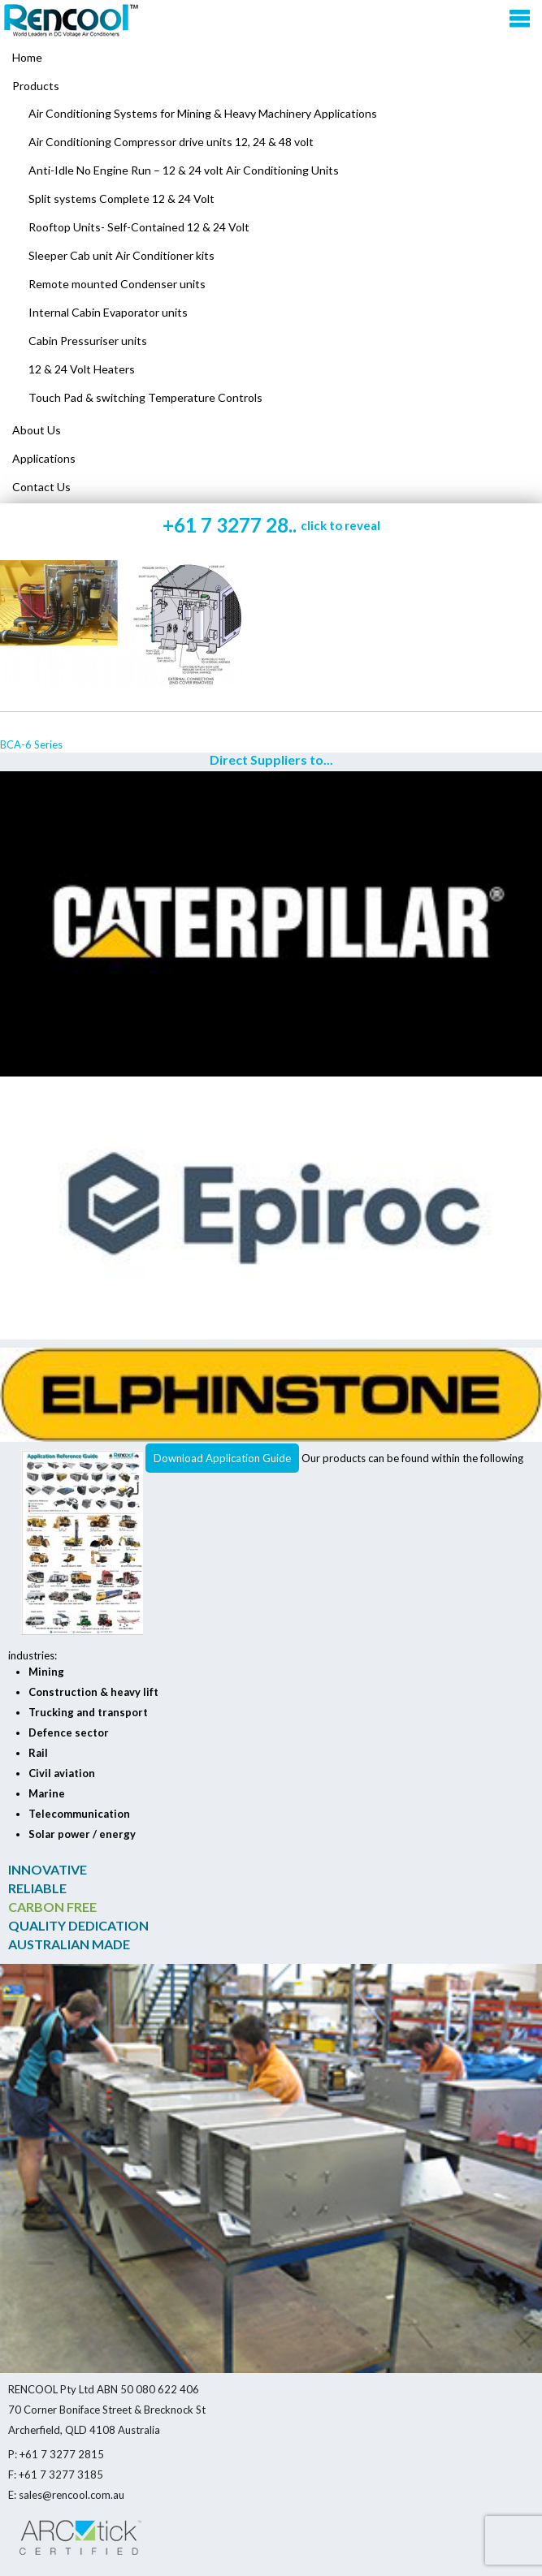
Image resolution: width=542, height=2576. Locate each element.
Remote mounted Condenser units (117, 284)
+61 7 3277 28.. (271, 525)
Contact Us (41, 487)
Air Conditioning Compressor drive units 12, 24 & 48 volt (171, 142)
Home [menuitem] (27, 57)
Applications (44, 458)
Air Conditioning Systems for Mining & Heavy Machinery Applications (202, 113)
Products (35, 86)
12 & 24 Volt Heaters (81, 369)
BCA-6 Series (31, 744)
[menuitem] (271, 86)
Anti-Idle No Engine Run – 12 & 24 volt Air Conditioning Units (183, 170)
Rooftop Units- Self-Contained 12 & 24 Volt (138, 227)
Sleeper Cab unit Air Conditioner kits (121, 255)
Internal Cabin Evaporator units (108, 312)
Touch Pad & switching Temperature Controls (145, 397)
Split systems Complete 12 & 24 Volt (121, 198)
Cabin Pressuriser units (87, 340)
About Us (36, 430)
